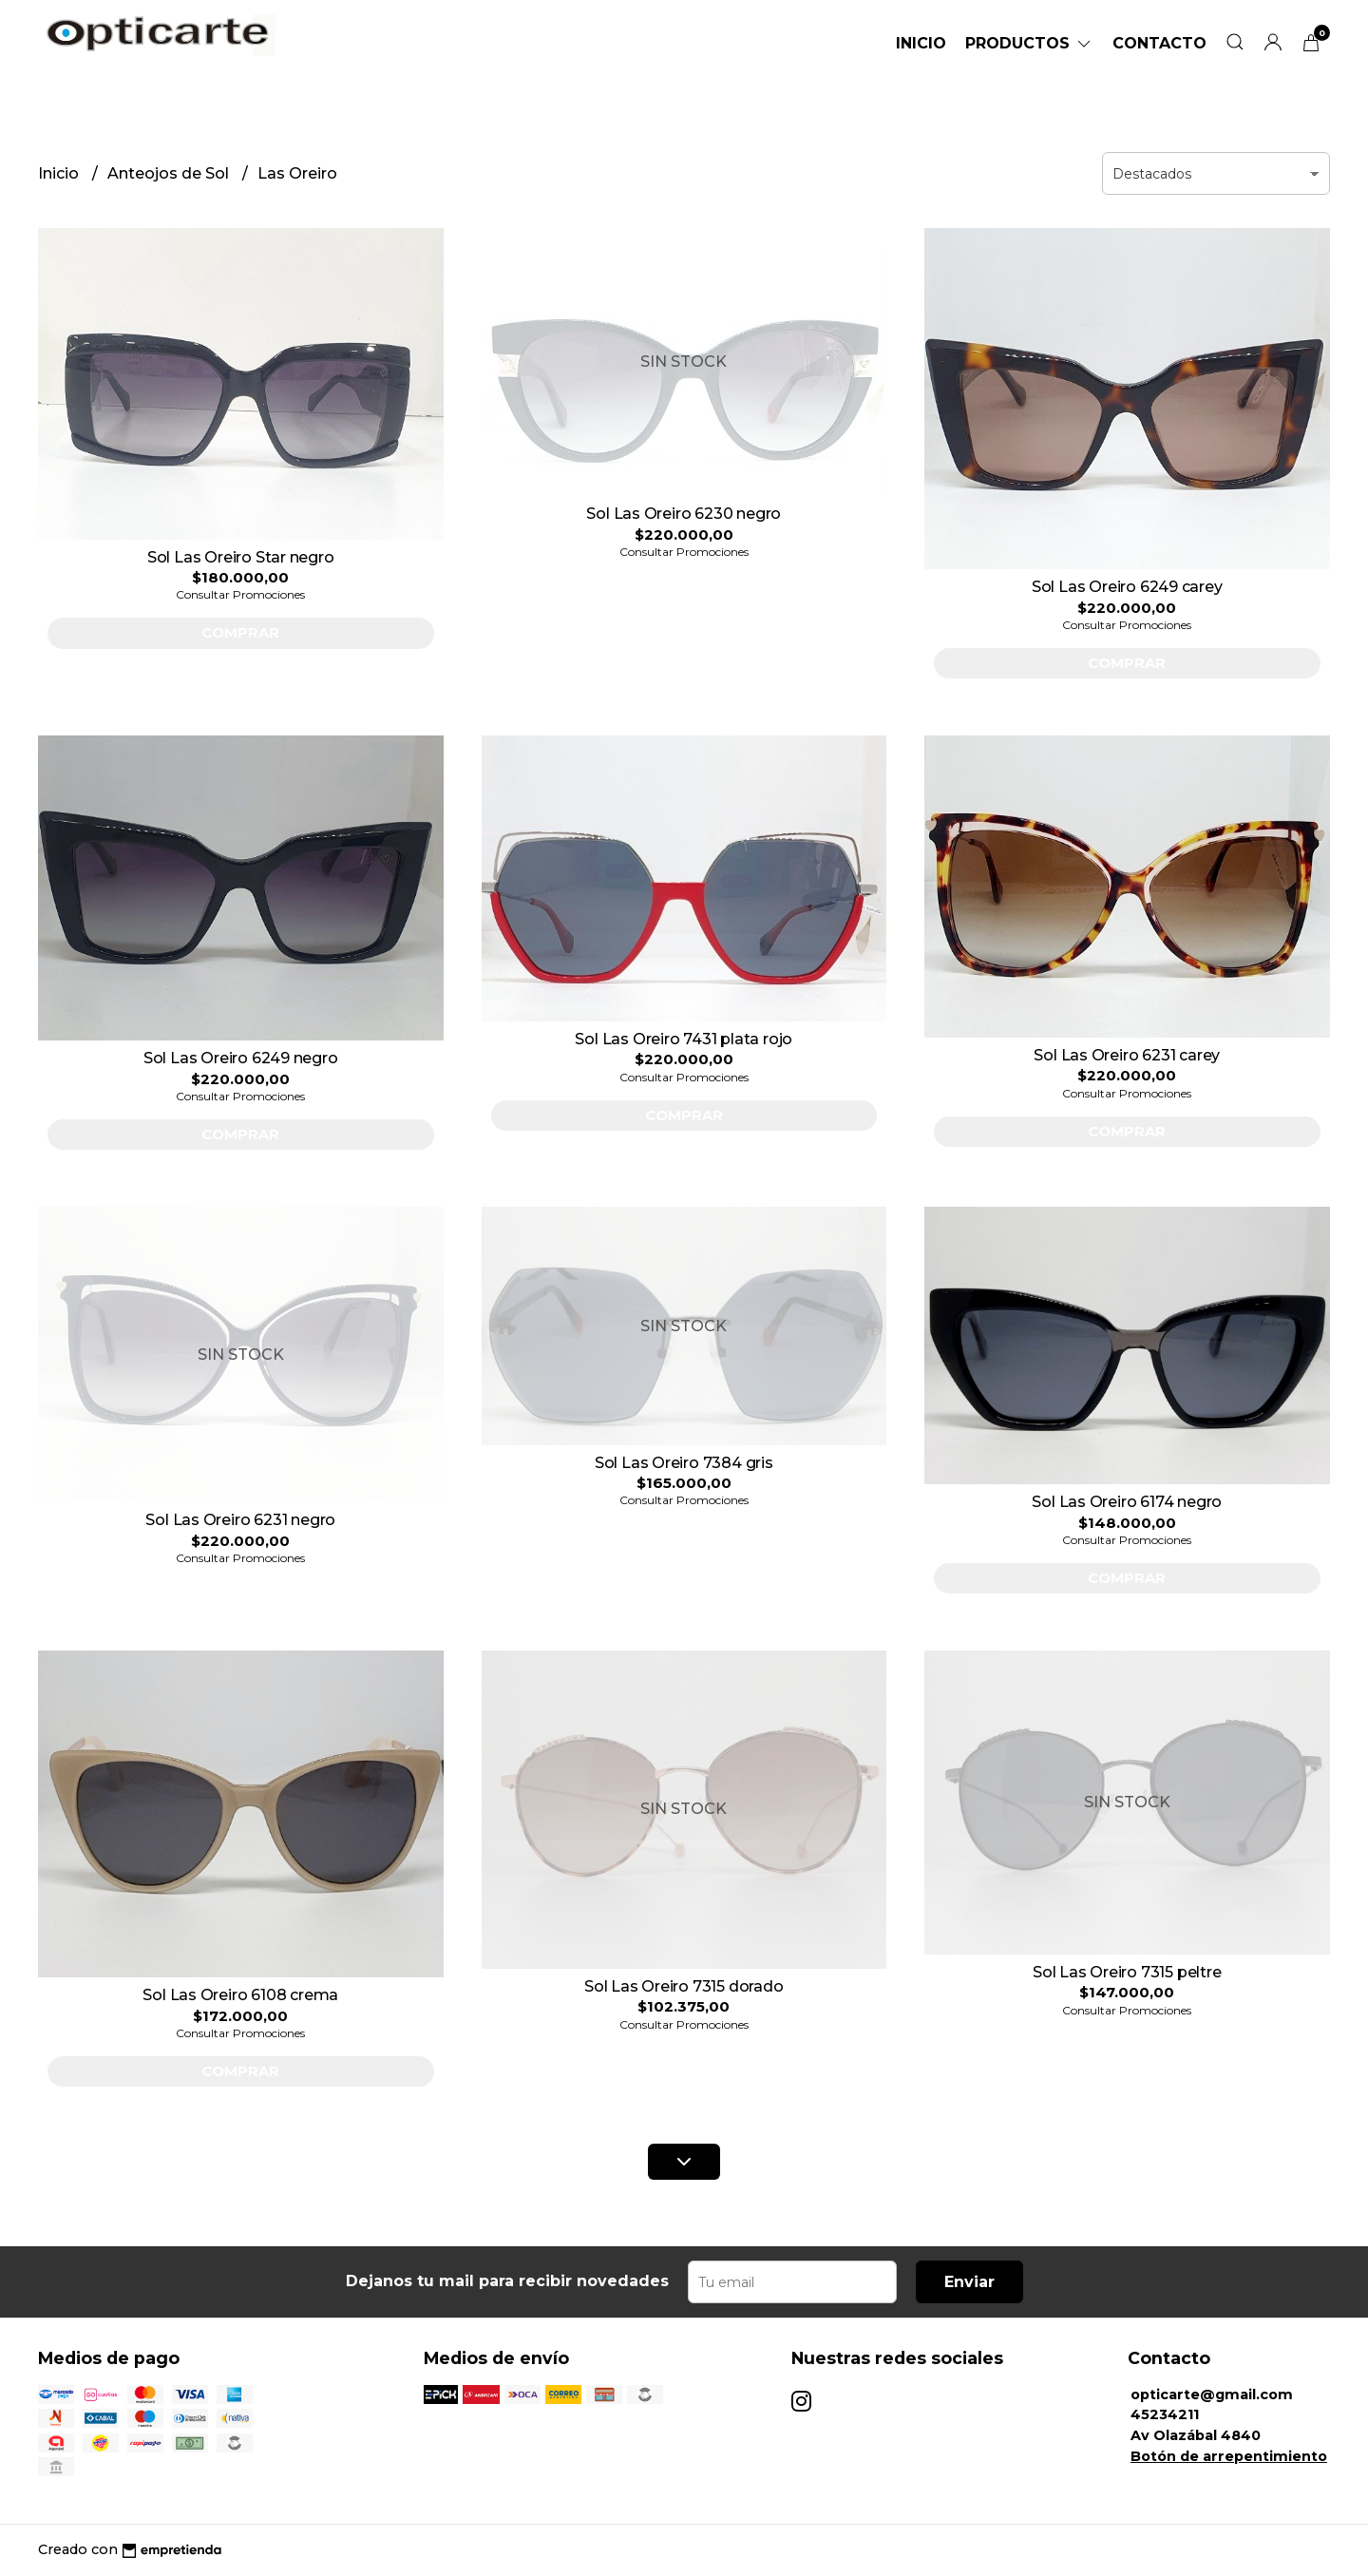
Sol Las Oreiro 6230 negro (683, 514)
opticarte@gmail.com (1211, 2394)
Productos (1029, 43)
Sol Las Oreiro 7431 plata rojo (683, 1039)
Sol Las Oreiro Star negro (240, 557)
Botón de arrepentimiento (1228, 2456)
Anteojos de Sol (170, 173)
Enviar (969, 2282)
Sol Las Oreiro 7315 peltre (1127, 1972)
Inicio (921, 43)
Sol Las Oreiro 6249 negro (240, 1058)
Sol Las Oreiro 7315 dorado (684, 1986)
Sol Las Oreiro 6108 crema (240, 1995)
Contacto (1159, 43)
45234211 (1164, 2414)
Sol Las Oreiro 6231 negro (240, 1520)
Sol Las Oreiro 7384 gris (684, 1463)
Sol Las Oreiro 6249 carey (1127, 587)
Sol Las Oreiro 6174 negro (1127, 1502)
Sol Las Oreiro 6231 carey (1127, 1055)
